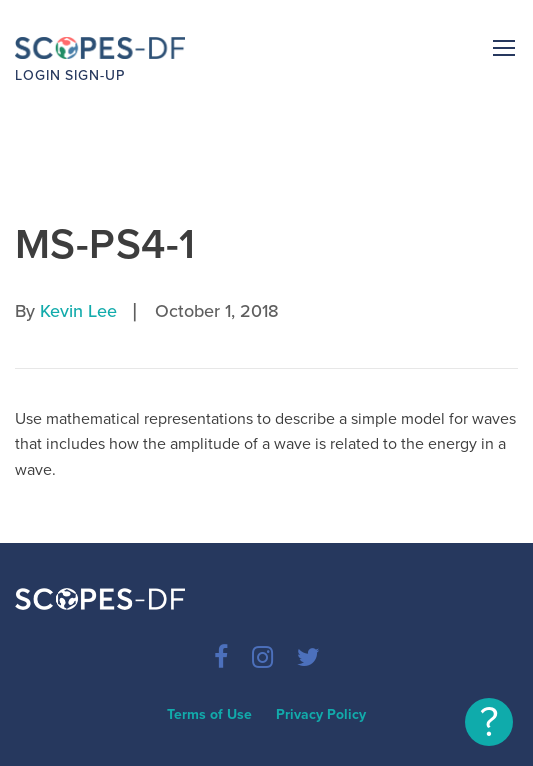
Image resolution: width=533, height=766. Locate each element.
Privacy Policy (321, 714)
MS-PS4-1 (105, 244)
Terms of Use (209, 714)
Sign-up (95, 75)
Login (38, 75)
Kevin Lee (78, 311)
